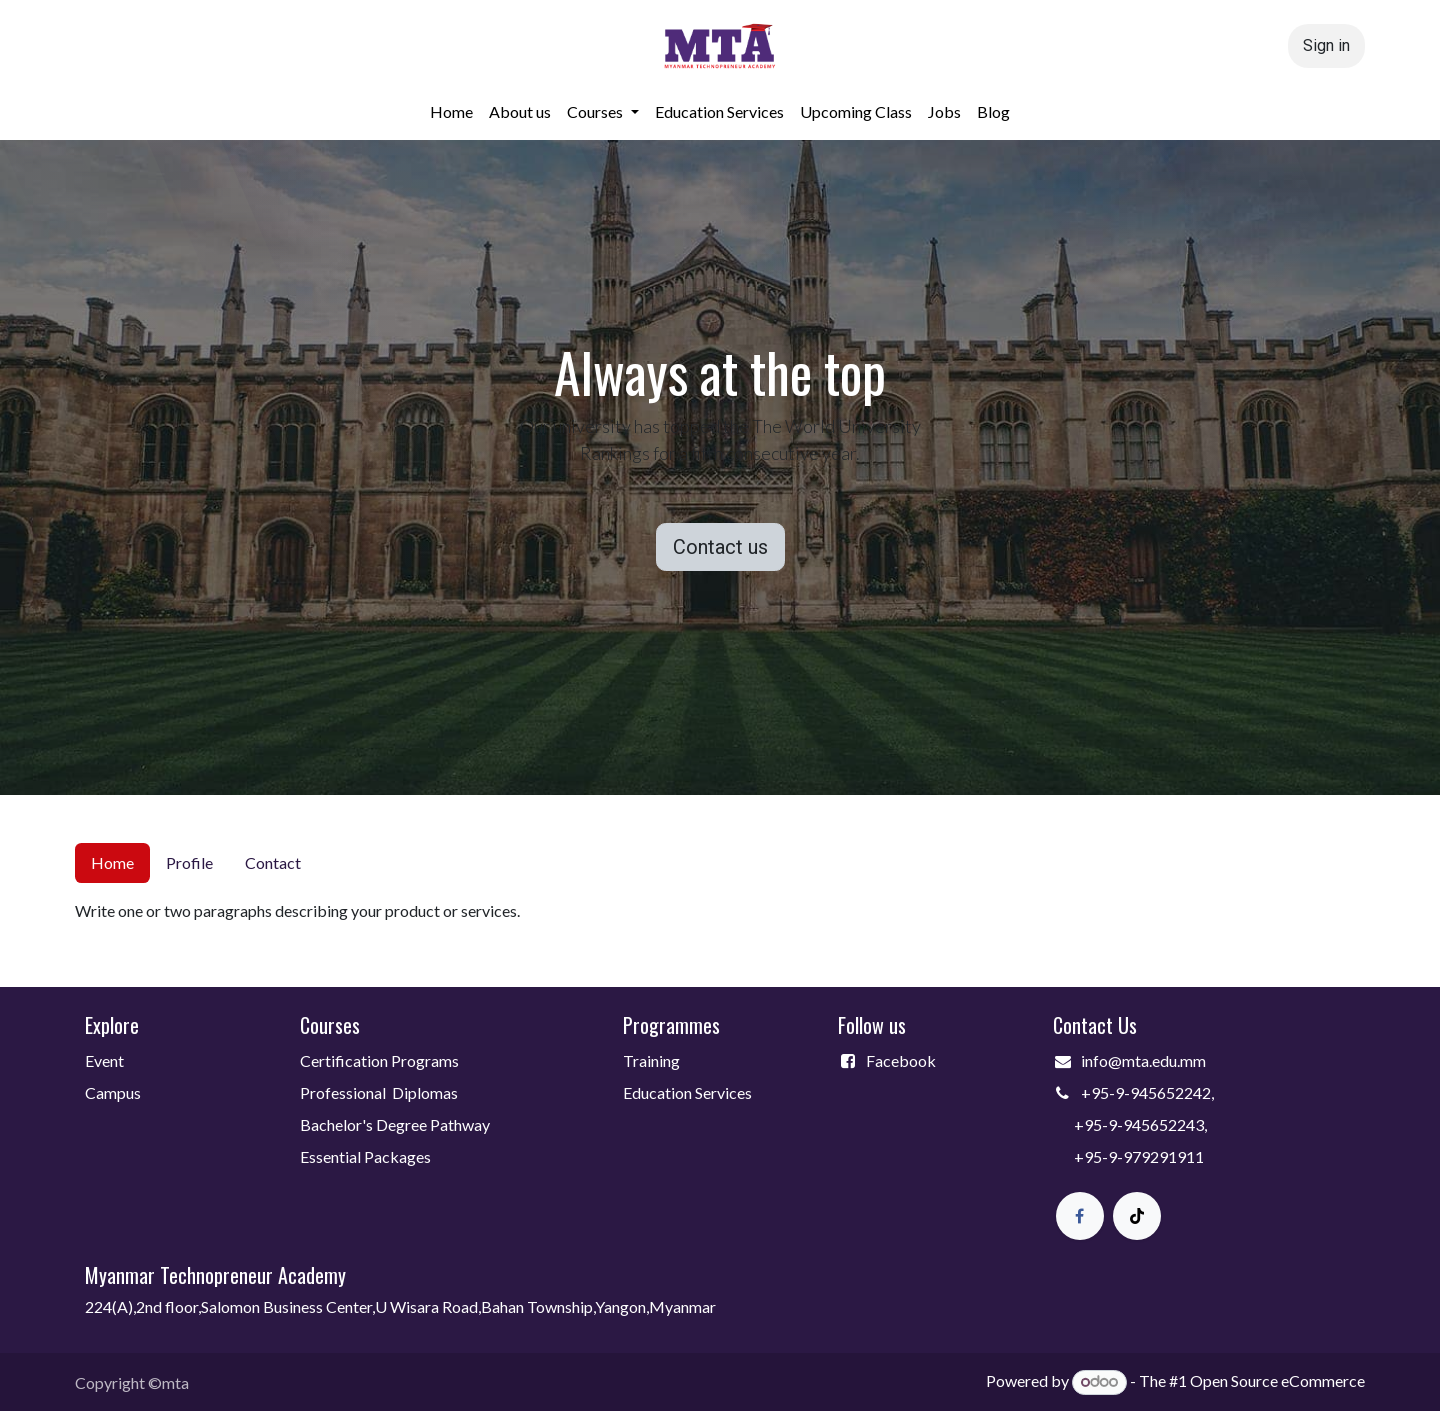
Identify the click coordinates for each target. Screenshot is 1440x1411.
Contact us (720, 547)
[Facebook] (1080, 1216)
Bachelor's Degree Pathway (395, 1124)
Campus (113, 1092)
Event (104, 1060)
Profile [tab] (189, 862)
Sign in (1326, 45)
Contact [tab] (273, 862)
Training (651, 1060)
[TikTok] (1137, 1216)
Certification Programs (379, 1060)
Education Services (689, 1092)
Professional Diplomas (379, 1092)
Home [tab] (112, 862)
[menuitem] (451, 112)
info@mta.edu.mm (1143, 1060)
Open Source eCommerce (1277, 1380)
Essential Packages (365, 1156)
